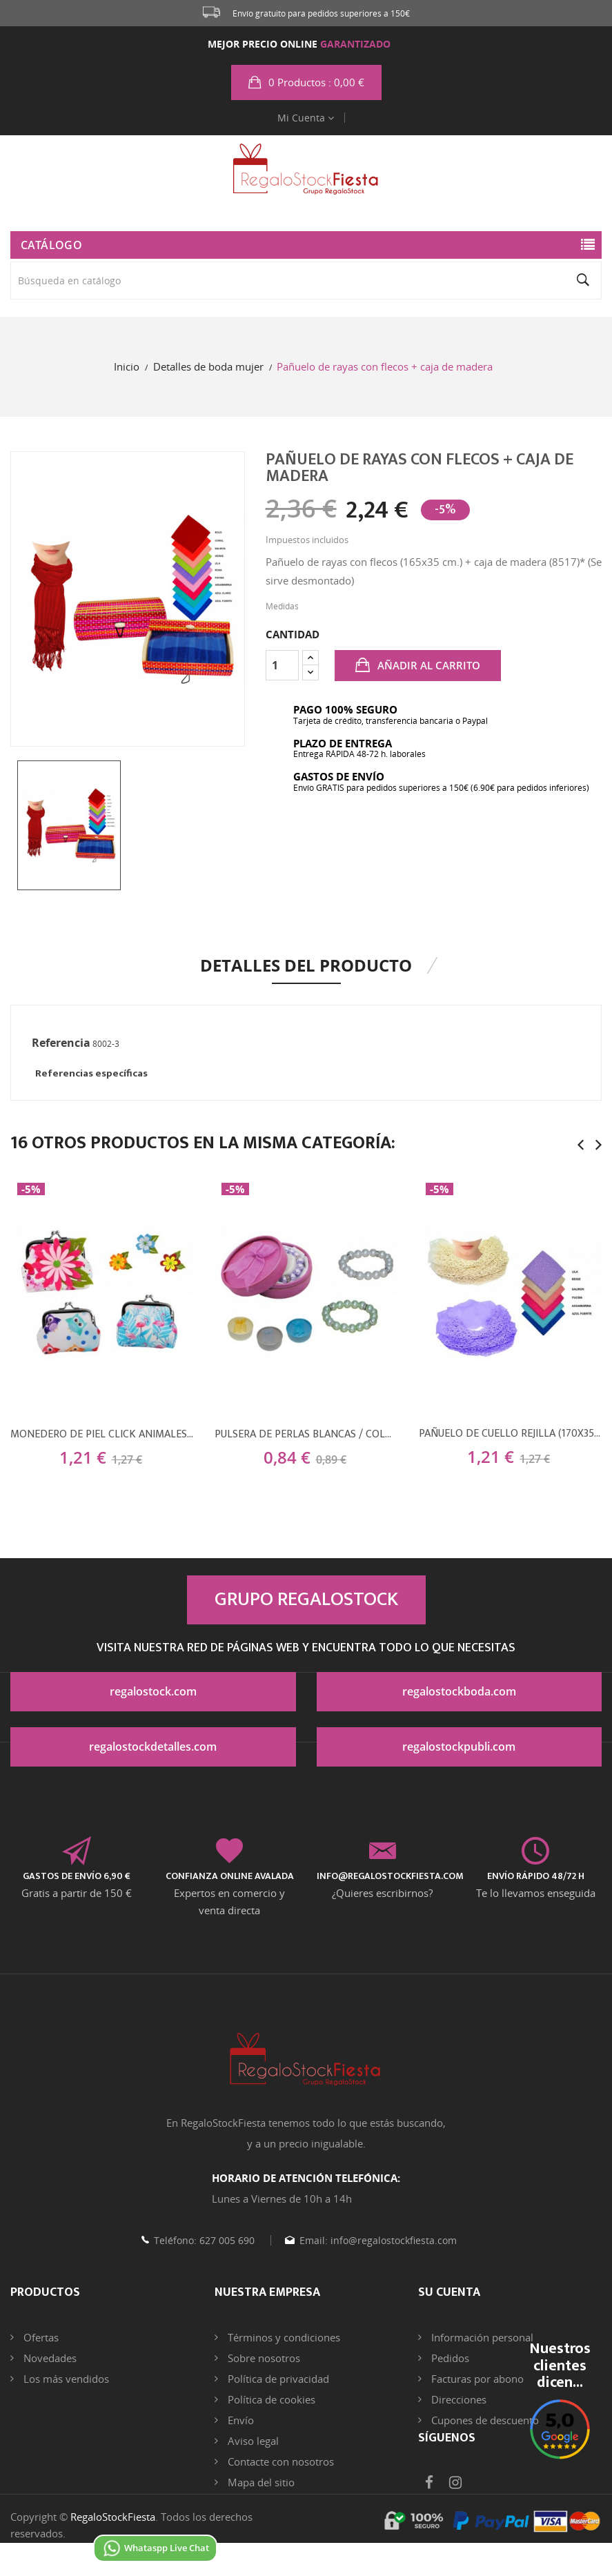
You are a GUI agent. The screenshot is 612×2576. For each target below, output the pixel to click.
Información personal (480, 2337)
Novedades (49, 2358)
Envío (239, 2420)
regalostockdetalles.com (153, 1746)
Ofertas (40, 2337)
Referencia (61, 1042)
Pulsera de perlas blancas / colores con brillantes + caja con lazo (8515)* (306, 1435)
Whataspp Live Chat (155, 2547)
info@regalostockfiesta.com (392, 2240)
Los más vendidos (65, 2379)
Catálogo (51, 245)
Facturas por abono (476, 2379)
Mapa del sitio (260, 2482)
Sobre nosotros (262, 2358)
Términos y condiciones (282, 2337)
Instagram (455, 2506)
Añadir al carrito (427, 665)
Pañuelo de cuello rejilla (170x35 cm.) (510, 1434)
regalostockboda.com (459, 1691)
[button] (306, 82)
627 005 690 (226, 2240)
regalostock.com (153, 1691)
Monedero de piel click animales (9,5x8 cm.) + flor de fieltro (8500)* (102, 1435)
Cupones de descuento (483, 2420)
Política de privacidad (277, 2379)
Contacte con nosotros (279, 2461)
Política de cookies (270, 2399)
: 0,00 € (315, 82)
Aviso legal (252, 2441)
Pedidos (448, 2358)
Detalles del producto (306, 965)
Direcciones (457, 2399)
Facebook (429, 2506)
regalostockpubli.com (458, 1746)
